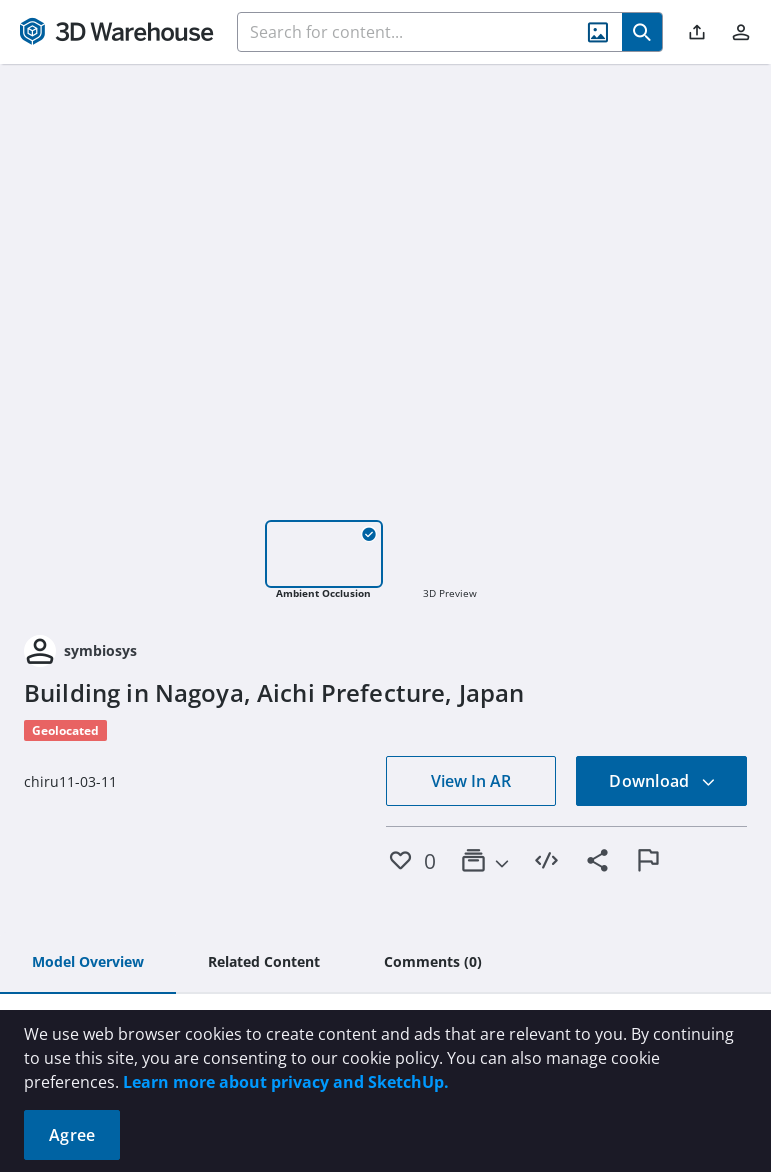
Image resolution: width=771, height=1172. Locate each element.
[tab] (88, 963)
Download (662, 781)
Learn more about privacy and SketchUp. (286, 1082)
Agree (72, 1135)
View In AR (471, 781)
